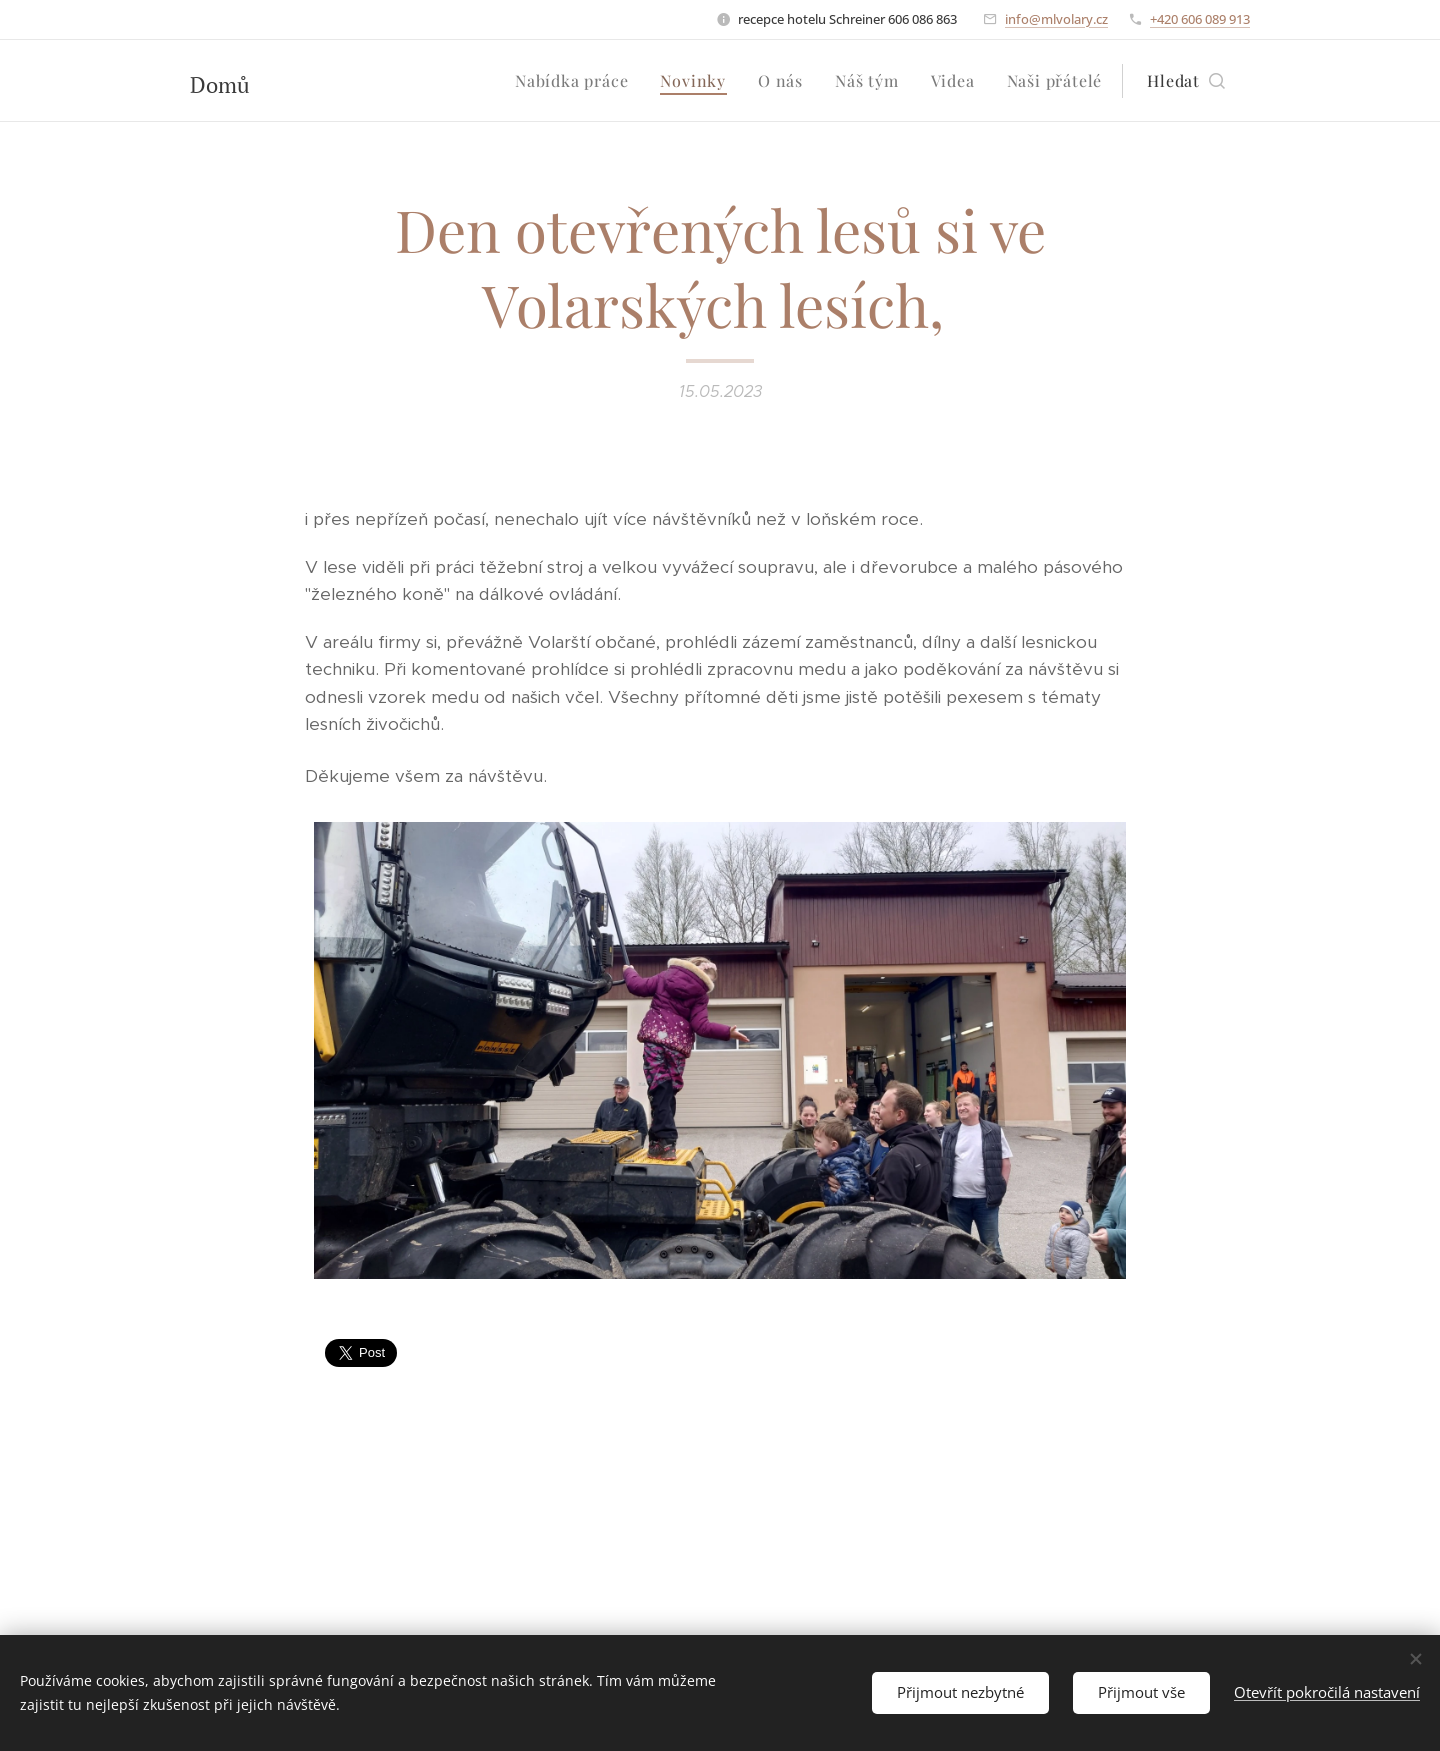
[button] (1186, 81)
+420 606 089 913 (1200, 19)
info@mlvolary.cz (1056, 19)
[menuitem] (577, 81)
